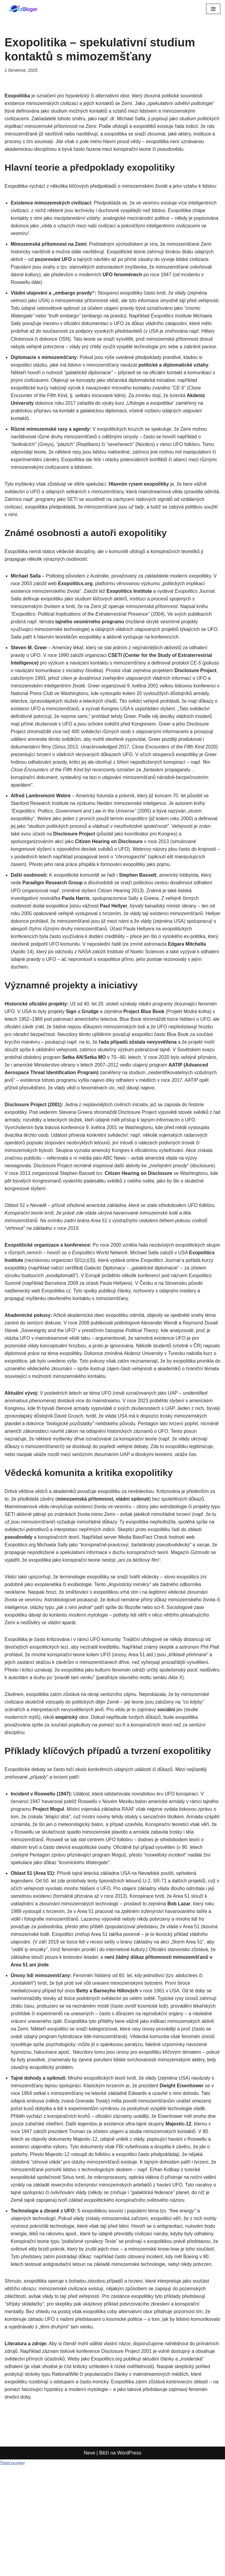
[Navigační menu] (213, 9)
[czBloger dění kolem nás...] (24, 8)
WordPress (129, 2569)
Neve (89, 2569)
